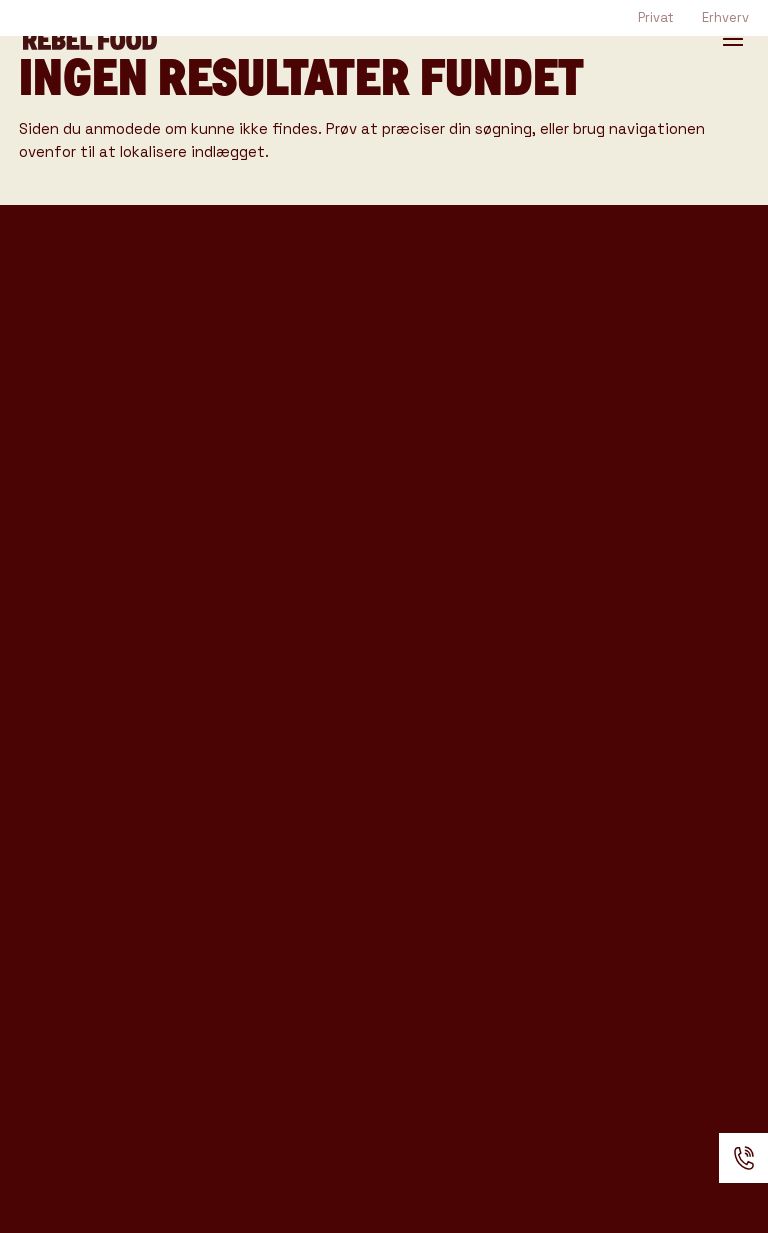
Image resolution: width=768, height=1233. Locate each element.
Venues (241, 483)
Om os (234, 663)
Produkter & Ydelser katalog (110, 549)
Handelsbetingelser (290, 808)
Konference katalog (73, 600)
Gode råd (249, 550)
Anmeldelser (268, 764)
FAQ (221, 730)
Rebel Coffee (270, 336)
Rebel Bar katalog (101, 508)
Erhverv (725, 17)
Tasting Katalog (90, 426)
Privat (656, 17)
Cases (234, 516)
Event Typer (266, 449)
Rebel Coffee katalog (78, 467)
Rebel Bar (252, 369)
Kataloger (253, 583)
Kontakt (245, 697)
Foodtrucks (262, 302)
